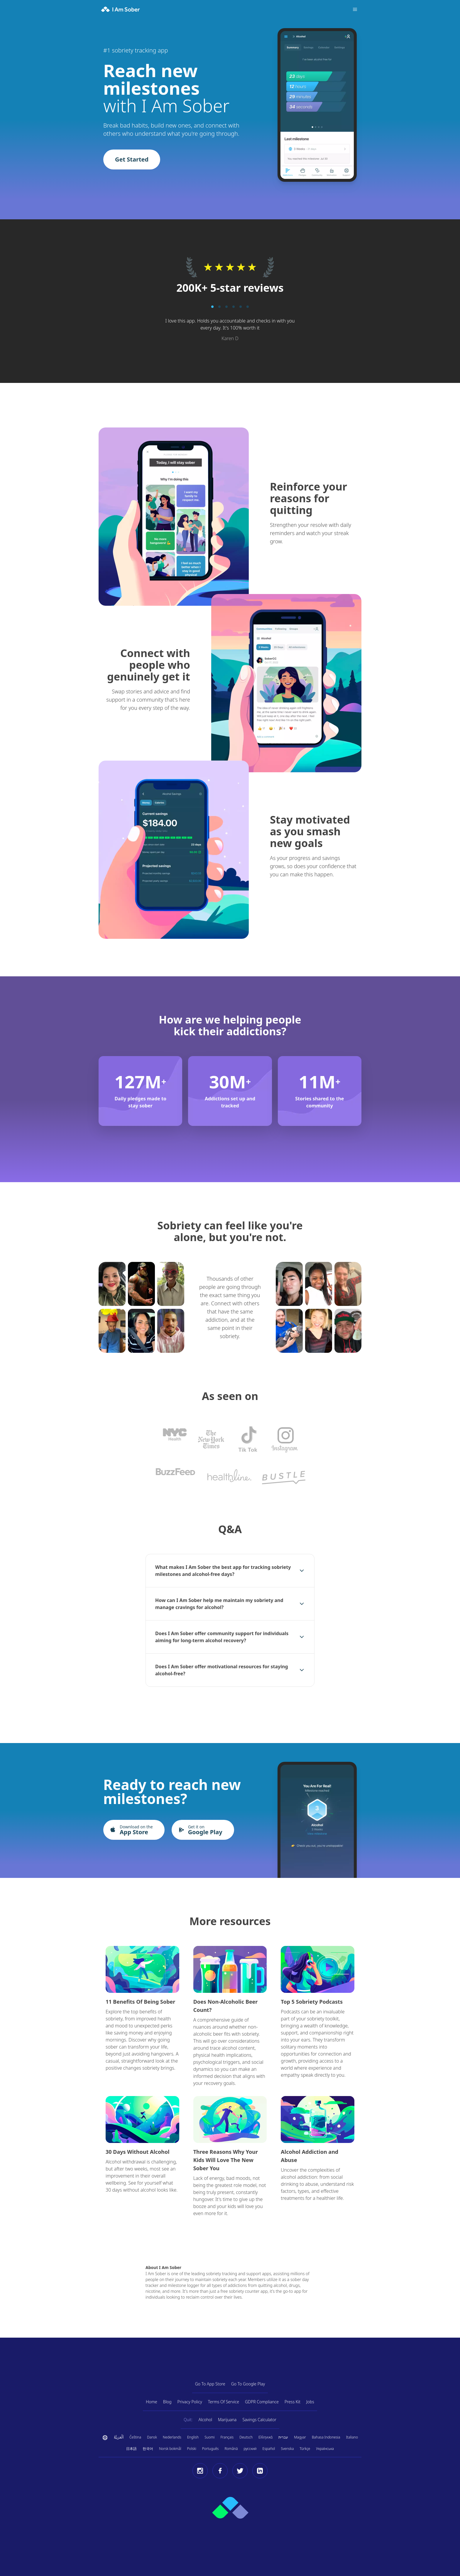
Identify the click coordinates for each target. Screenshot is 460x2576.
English (193, 2437)
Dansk (152, 2437)
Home (151, 2401)
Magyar (300, 2437)
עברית (283, 2437)
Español (269, 2448)
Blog (167, 2401)
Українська (325, 2448)
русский (249, 2448)
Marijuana (227, 2419)
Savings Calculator (259, 2419)
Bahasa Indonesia (326, 2437)
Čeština (135, 2437)
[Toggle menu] (355, 9)
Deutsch (246, 2437)
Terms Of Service (223, 2401)
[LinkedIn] (260, 2470)
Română (231, 2448)
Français (227, 2437)
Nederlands (172, 2437)
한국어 (148, 2448)
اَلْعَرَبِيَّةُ (119, 2437)
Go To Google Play (248, 2384)
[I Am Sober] (121, 9)
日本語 (131, 2448)
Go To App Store (210, 2384)
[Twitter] (240, 2470)
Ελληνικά (265, 2437)
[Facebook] (220, 2470)
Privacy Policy (189, 2401)
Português (210, 2448)
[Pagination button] (212, 306)
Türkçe (305, 2448)
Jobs (310, 2401)
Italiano (352, 2437)
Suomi (209, 2437)
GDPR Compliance (262, 2401)
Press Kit (292, 2401)
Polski (191, 2448)
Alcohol (205, 2419)
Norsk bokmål (170, 2448)
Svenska (287, 2448)
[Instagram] (200, 2470)
